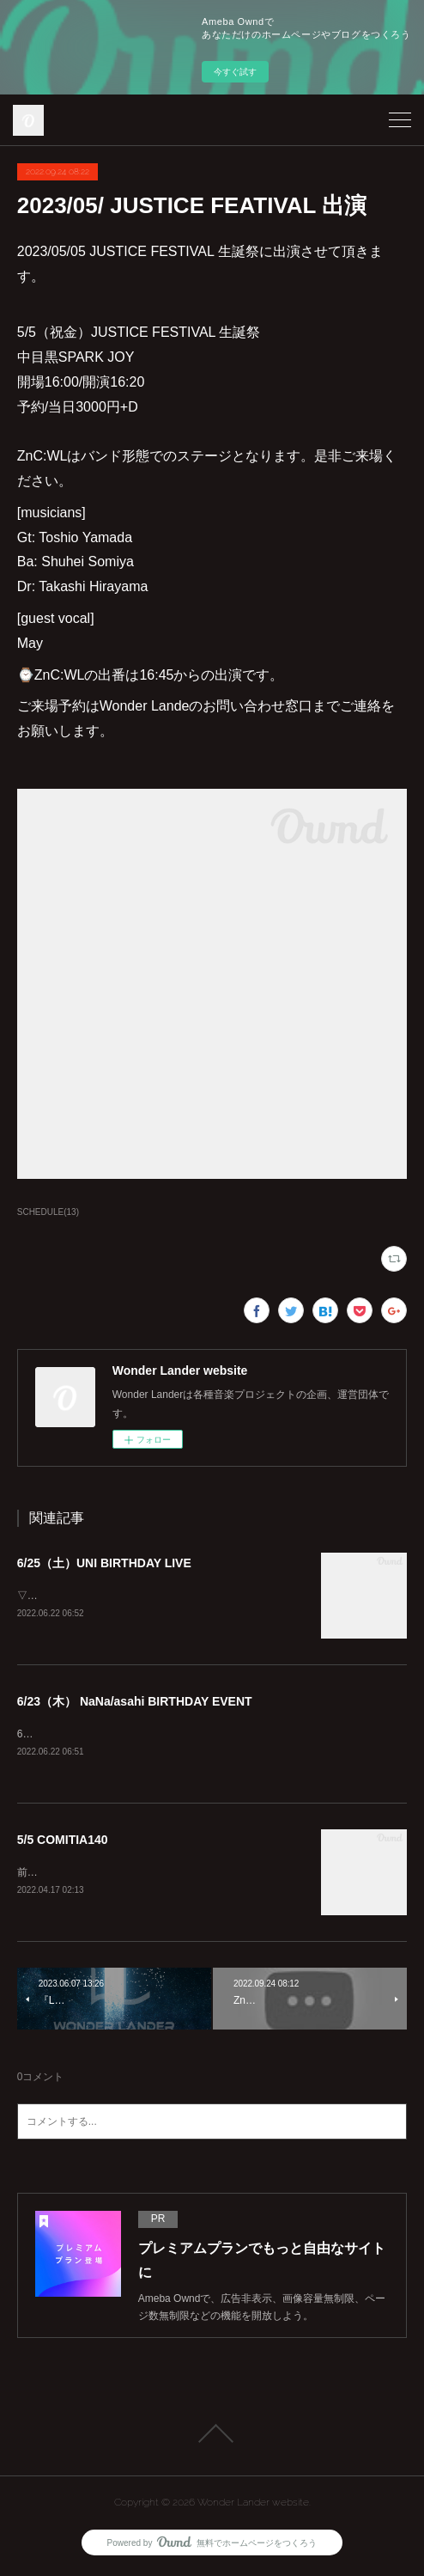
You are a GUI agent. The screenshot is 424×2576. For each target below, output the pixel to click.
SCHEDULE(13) (48, 1212)
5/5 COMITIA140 (62, 1842)
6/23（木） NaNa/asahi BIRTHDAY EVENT (134, 1702)
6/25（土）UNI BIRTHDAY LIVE (104, 1563)
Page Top (212, 2436)
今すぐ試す (235, 71)
